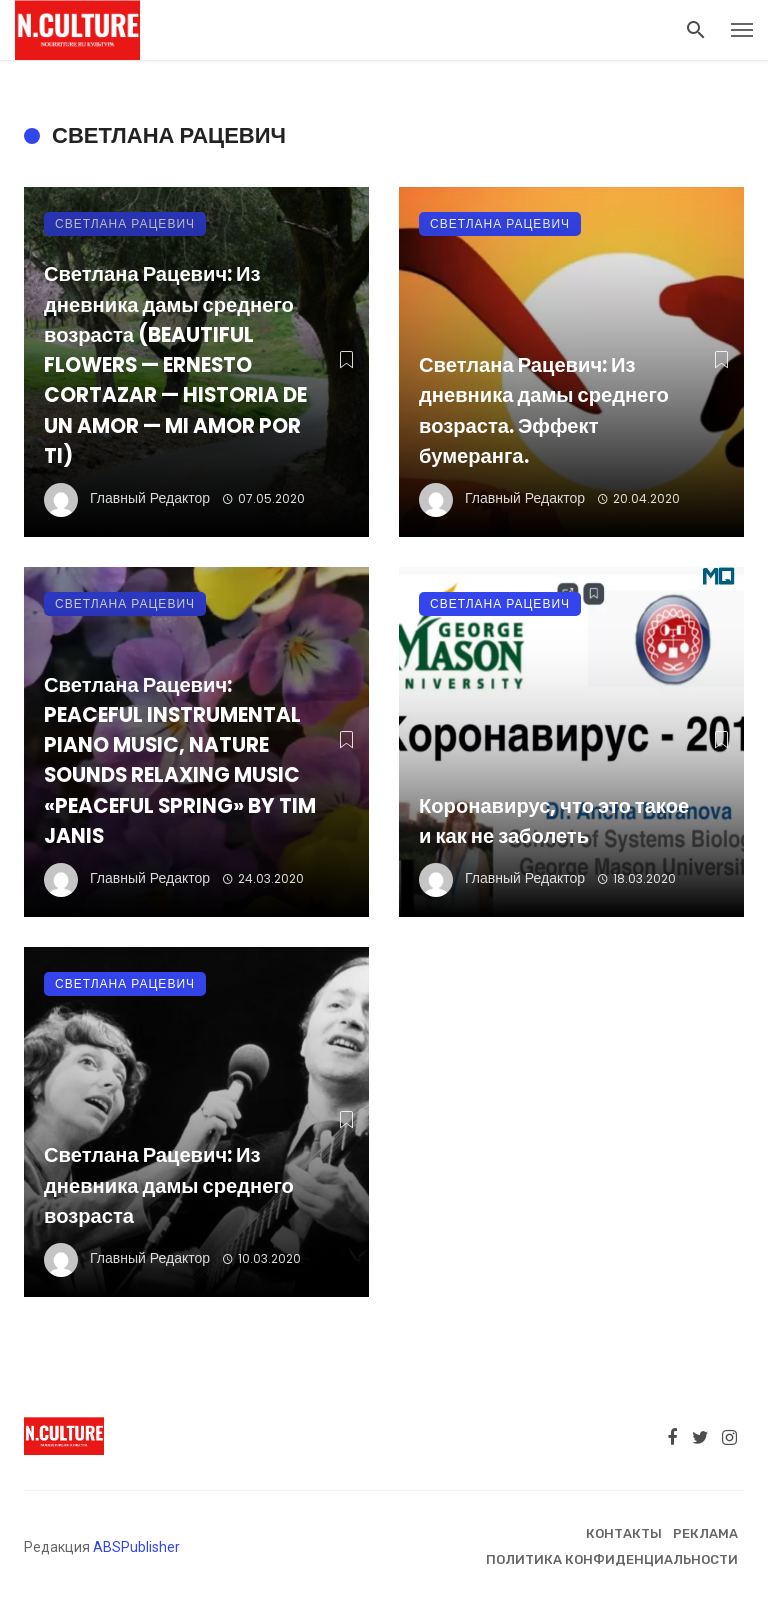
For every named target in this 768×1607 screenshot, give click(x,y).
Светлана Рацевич (125, 223)
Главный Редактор (150, 498)
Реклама (705, 1533)
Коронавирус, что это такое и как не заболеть (554, 821)
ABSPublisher (136, 1547)
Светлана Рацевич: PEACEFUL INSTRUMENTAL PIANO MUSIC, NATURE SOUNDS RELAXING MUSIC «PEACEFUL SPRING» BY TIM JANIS (180, 760)
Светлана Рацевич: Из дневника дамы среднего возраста (169, 1185)
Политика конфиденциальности (612, 1559)
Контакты (624, 1533)
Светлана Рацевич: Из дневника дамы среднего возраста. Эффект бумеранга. (544, 410)
